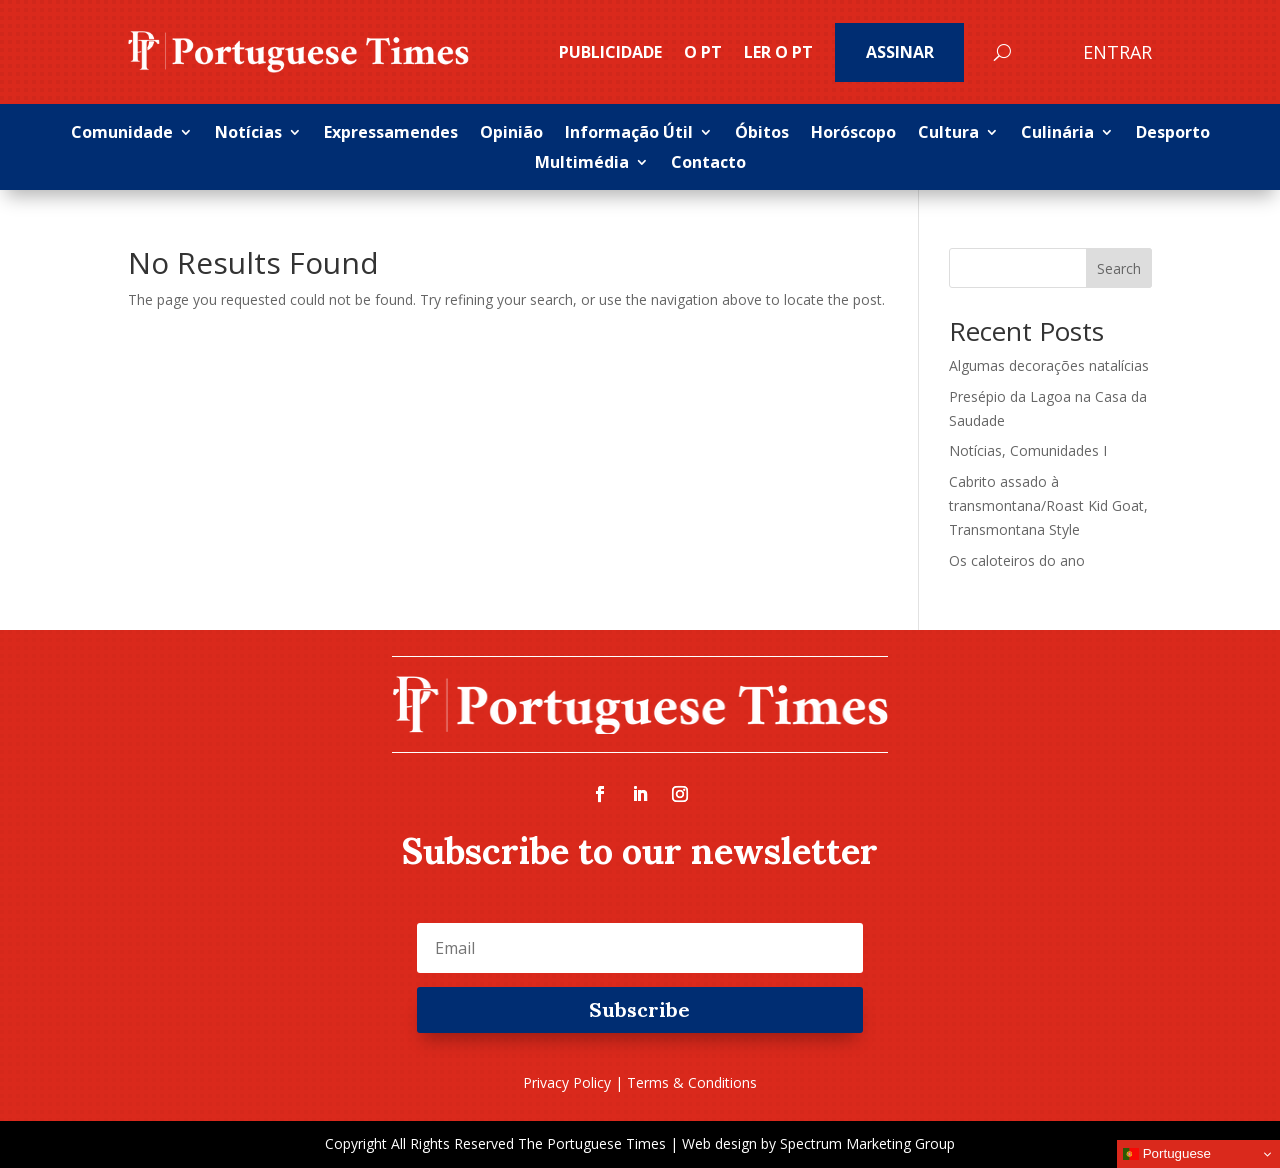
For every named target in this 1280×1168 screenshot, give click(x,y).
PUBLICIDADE (610, 52)
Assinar (900, 52)
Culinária (1057, 134)
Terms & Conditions (692, 1082)
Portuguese (1167, 1154)
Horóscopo (853, 134)
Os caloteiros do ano (1017, 560)
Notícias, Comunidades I (1028, 450)
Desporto (1173, 134)
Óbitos (762, 134)
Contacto (708, 164)
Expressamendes (391, 134)
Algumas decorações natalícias (1049, 365)
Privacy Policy (567, 1082)
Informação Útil (629, 134)
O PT (703, 52)
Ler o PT (778, 52)
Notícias (248, 134)
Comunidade (122, 134)
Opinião (511, 134)
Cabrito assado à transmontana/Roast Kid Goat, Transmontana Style (1048, 505)
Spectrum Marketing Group (867, 1143)
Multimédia (582, 164)
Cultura (948, 134)
